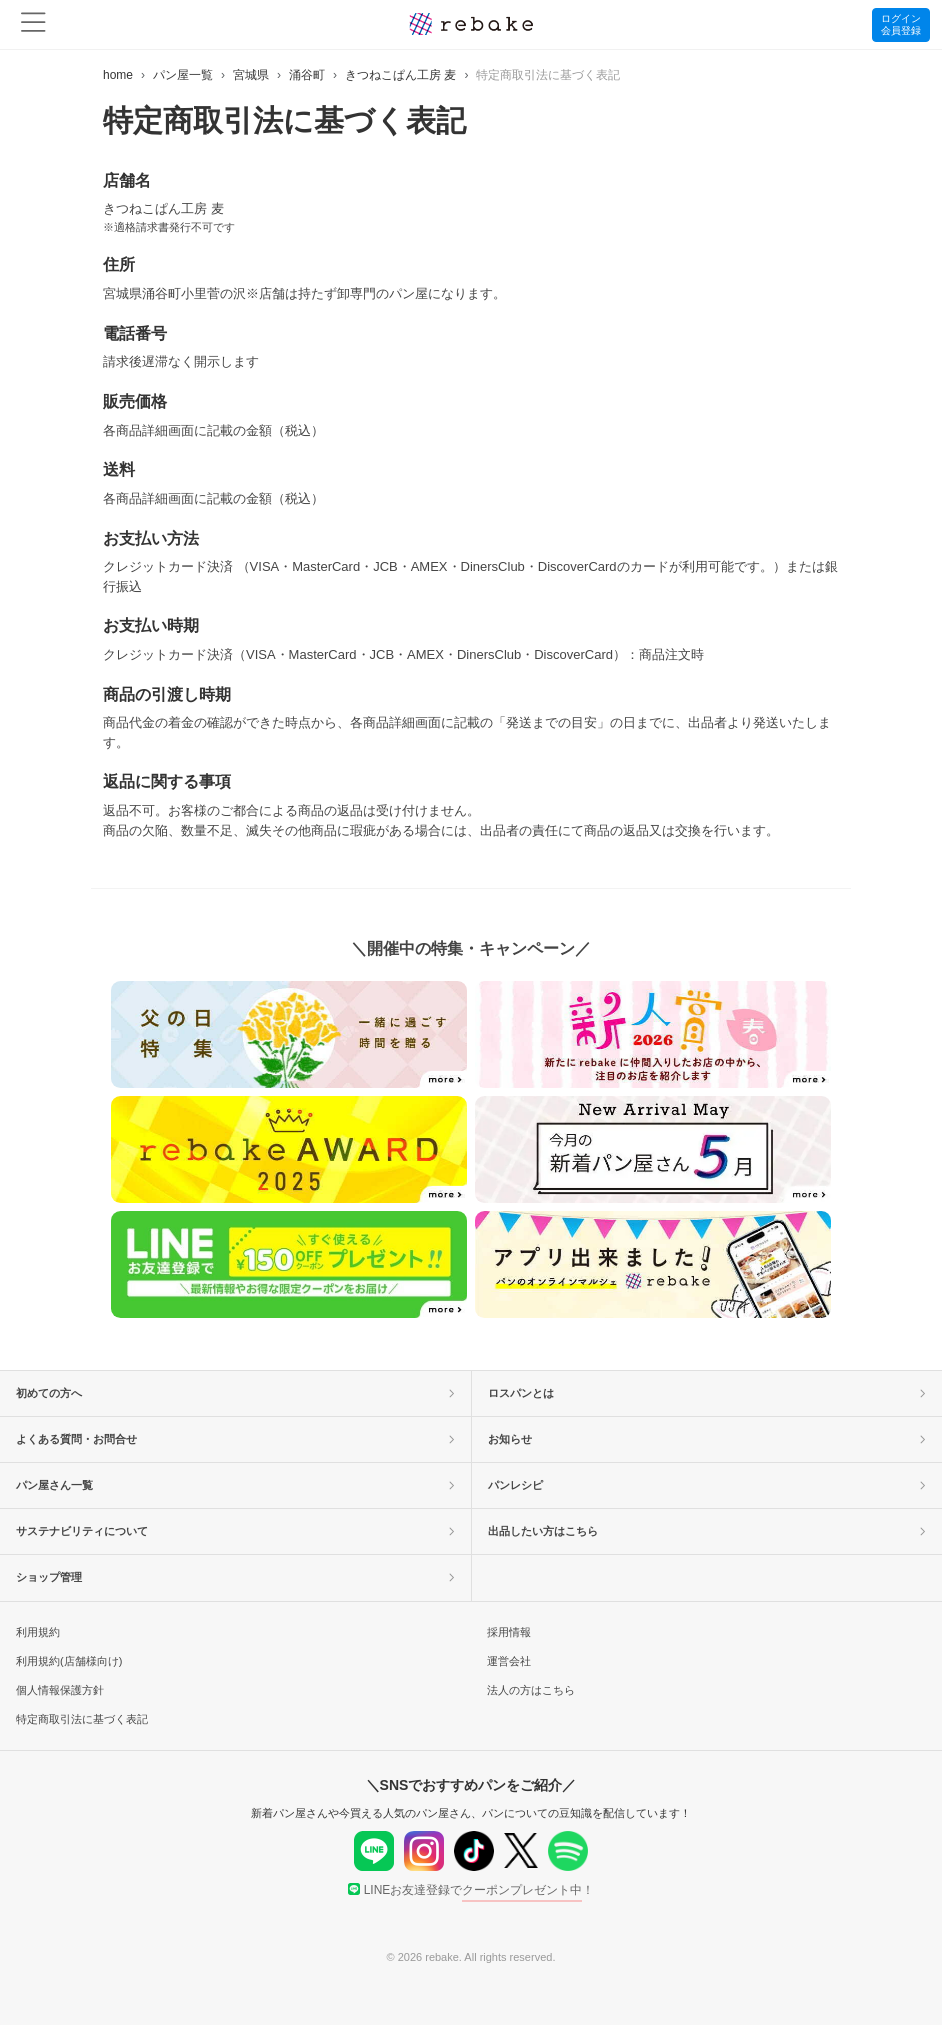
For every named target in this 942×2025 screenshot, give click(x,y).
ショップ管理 (235, 1577)
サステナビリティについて (235, 1531)
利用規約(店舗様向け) (69, 1661)
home (118, 75)
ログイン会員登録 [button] (901, 24)
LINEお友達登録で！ (471, 1890)
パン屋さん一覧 (235, 1485)
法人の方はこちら (531, 1690)
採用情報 (509, 1632)
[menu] (33, 24)
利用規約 (38, 1632)
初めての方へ (235, 1393)
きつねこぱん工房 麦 (400, 75)
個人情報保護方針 (60, 1690)
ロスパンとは (707, 1393)
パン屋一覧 (183, 75)
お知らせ (707, 1439)
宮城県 (251, 75)
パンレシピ (707, 1485)
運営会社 (509, 1661)
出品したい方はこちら (707, 1531)
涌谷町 (307, 75)
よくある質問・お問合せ (235, 1439)
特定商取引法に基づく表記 (82, 1719)
